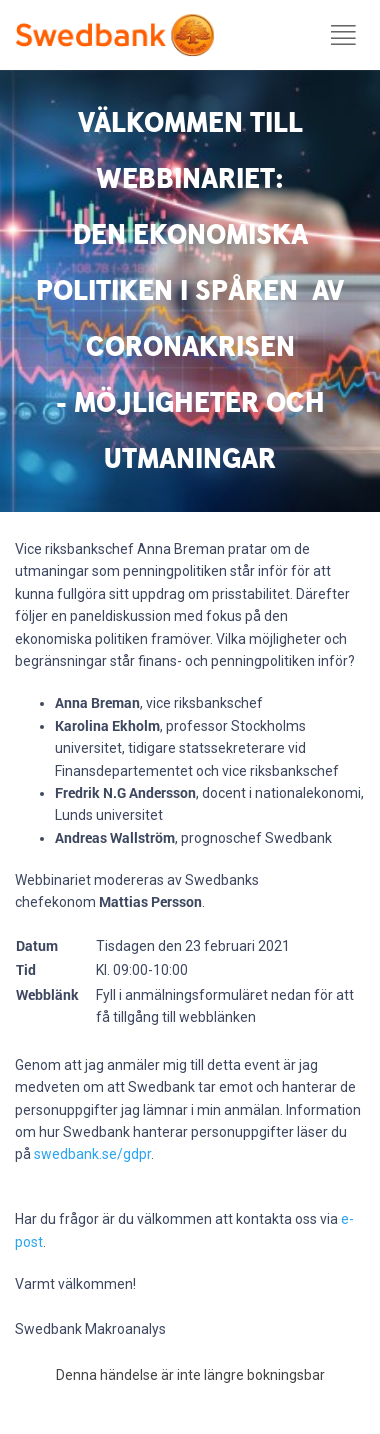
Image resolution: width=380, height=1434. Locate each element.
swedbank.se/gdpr (92, 1154)
